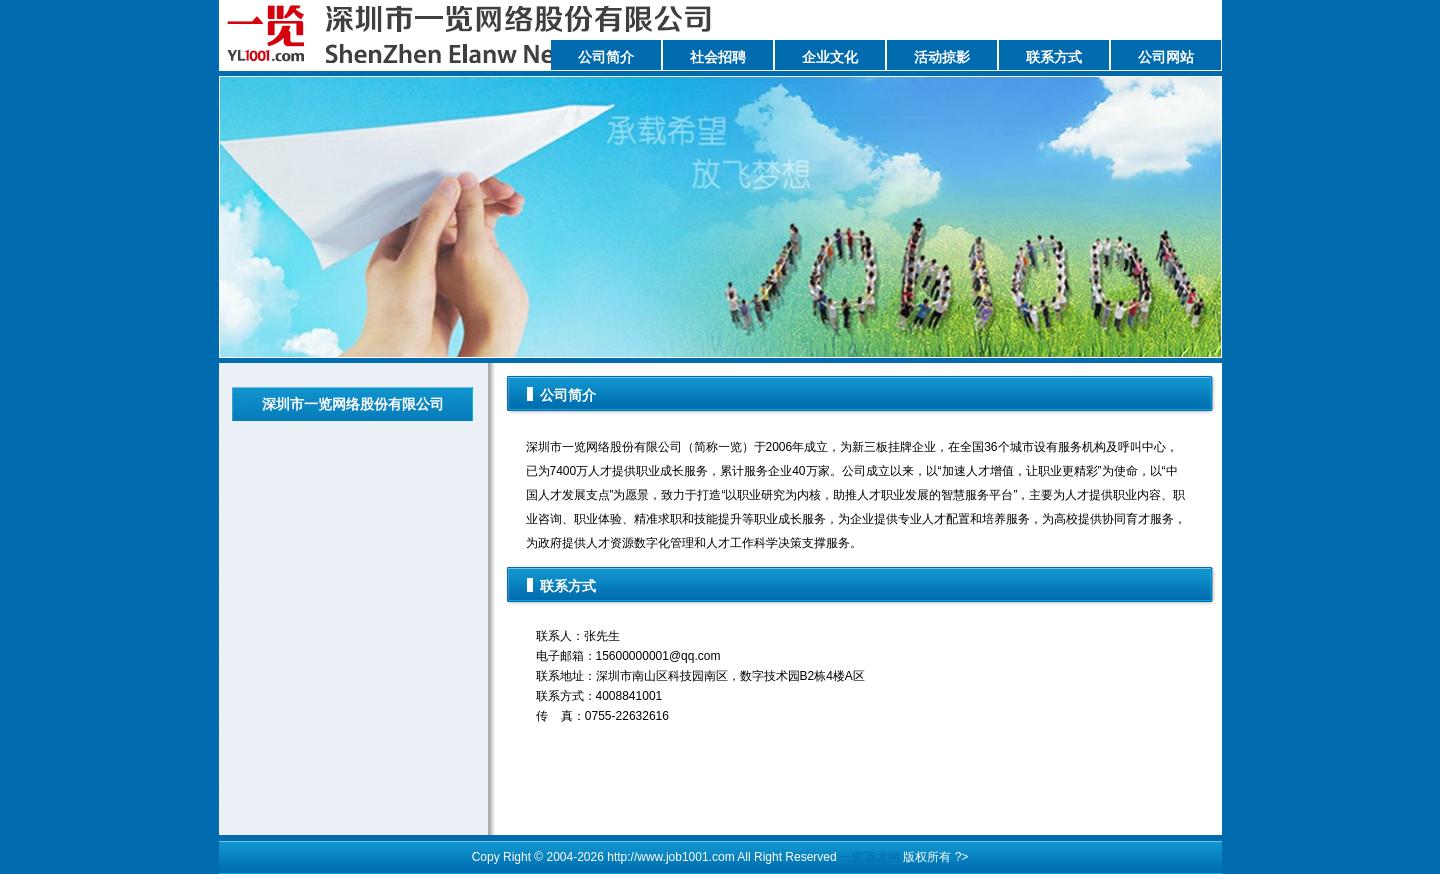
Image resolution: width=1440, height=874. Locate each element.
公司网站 (1166, 57)
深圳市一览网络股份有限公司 (353, 404)
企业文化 (830, 57)
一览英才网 (870, 857)
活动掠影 (942, 57)
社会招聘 (718, 57)
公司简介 (606, 57)
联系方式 (1054, 57)
